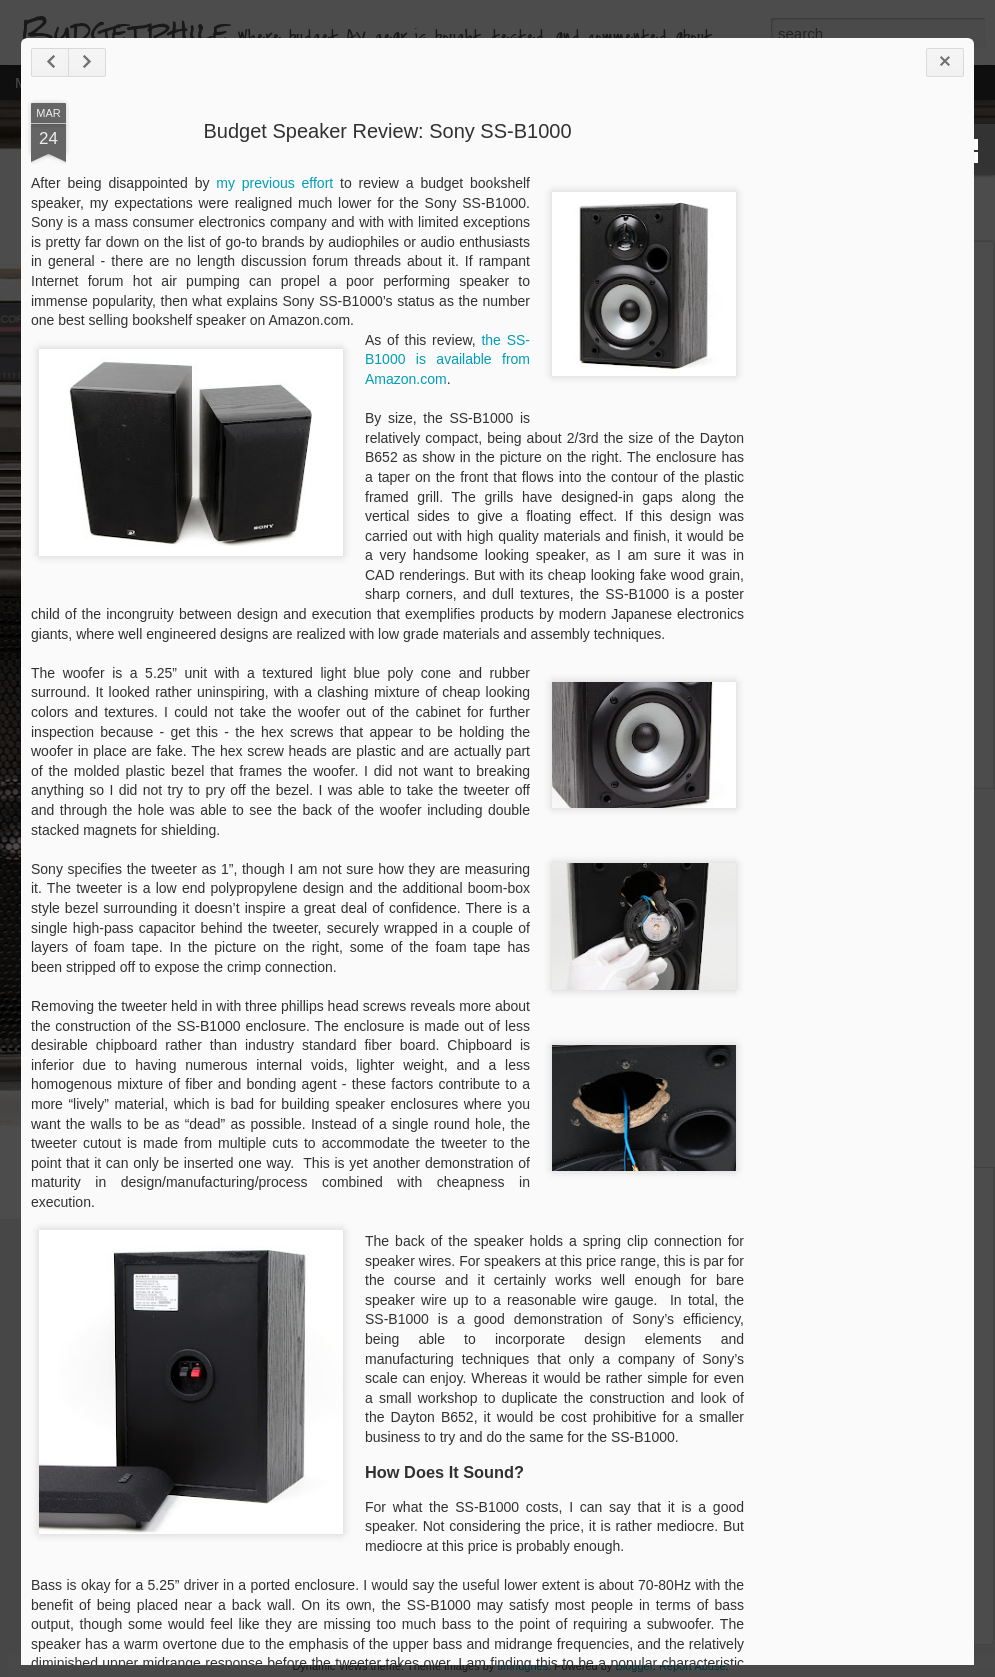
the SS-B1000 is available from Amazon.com (490, 455)
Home (138, 82)
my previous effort (345, 240)
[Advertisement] (874, 475)
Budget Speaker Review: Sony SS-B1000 (430, 188)
